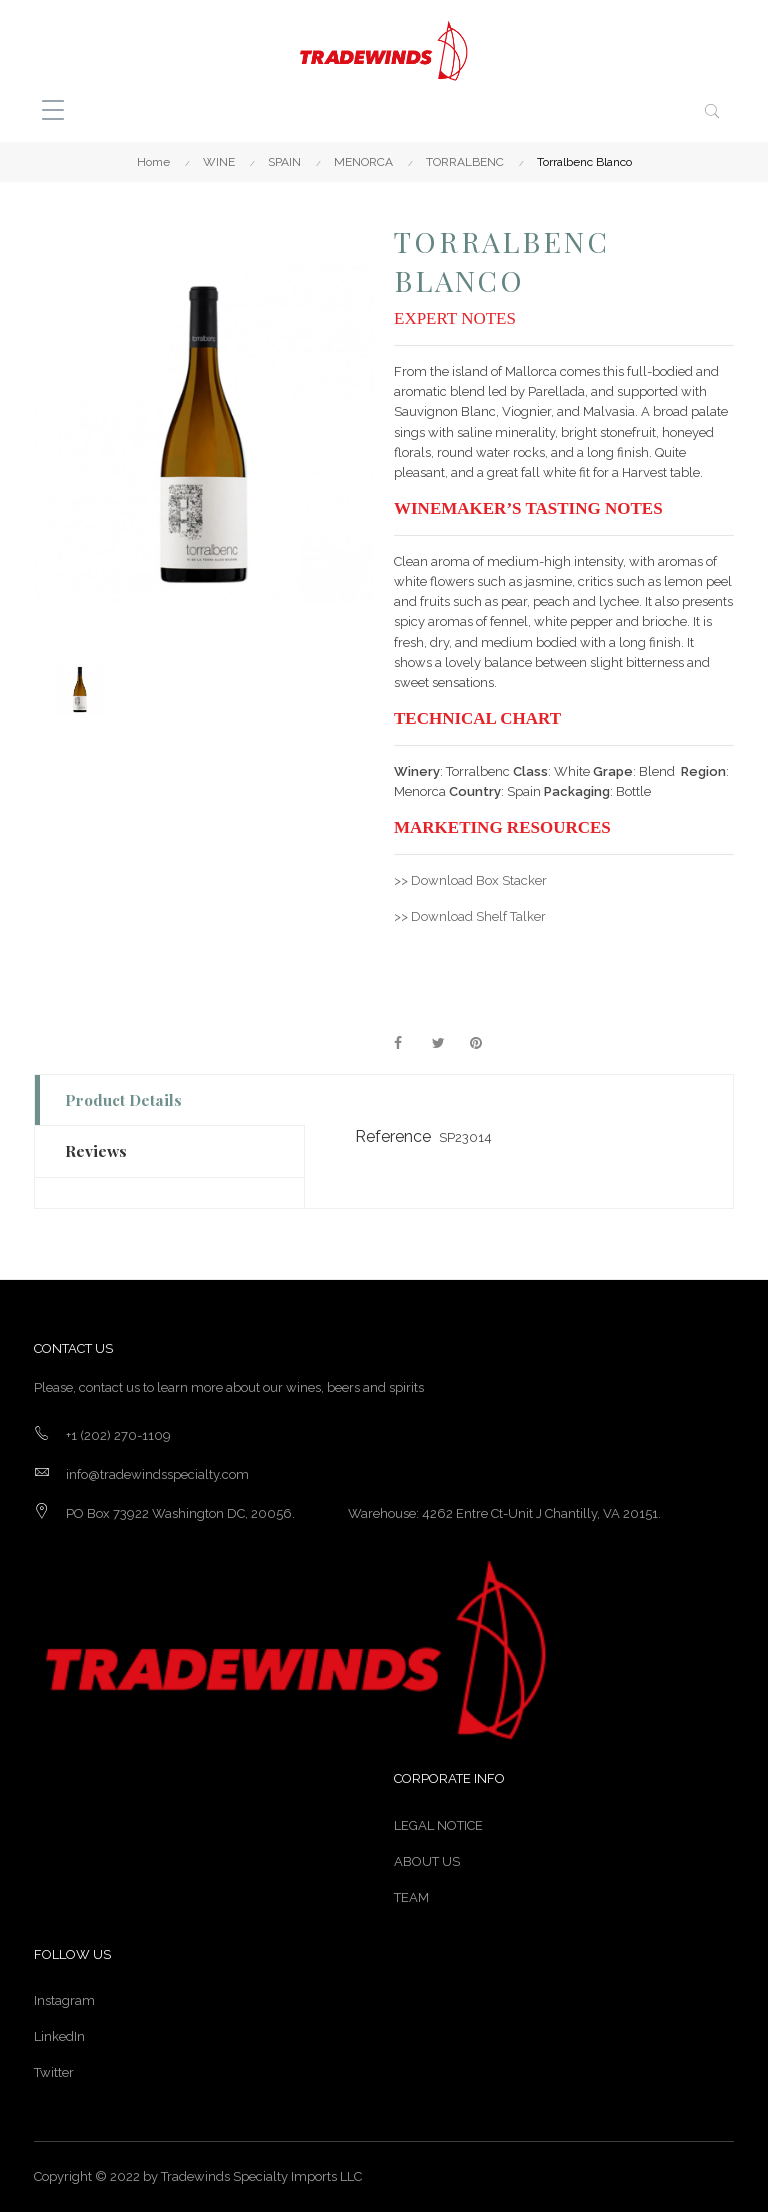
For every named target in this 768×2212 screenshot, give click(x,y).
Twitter (54, 2072)
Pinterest (485, 1044)
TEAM (411, 1897)
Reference (393, 1136)
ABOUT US (427, 1861)
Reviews (96, 1150)
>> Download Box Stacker (470, 880)
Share (409, 1044)
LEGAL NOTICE (438, 1825)
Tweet (447, 1044)
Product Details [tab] (123, 1099)
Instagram (64, 2000)
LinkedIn (59, 2036)
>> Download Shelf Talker (470, 916)
